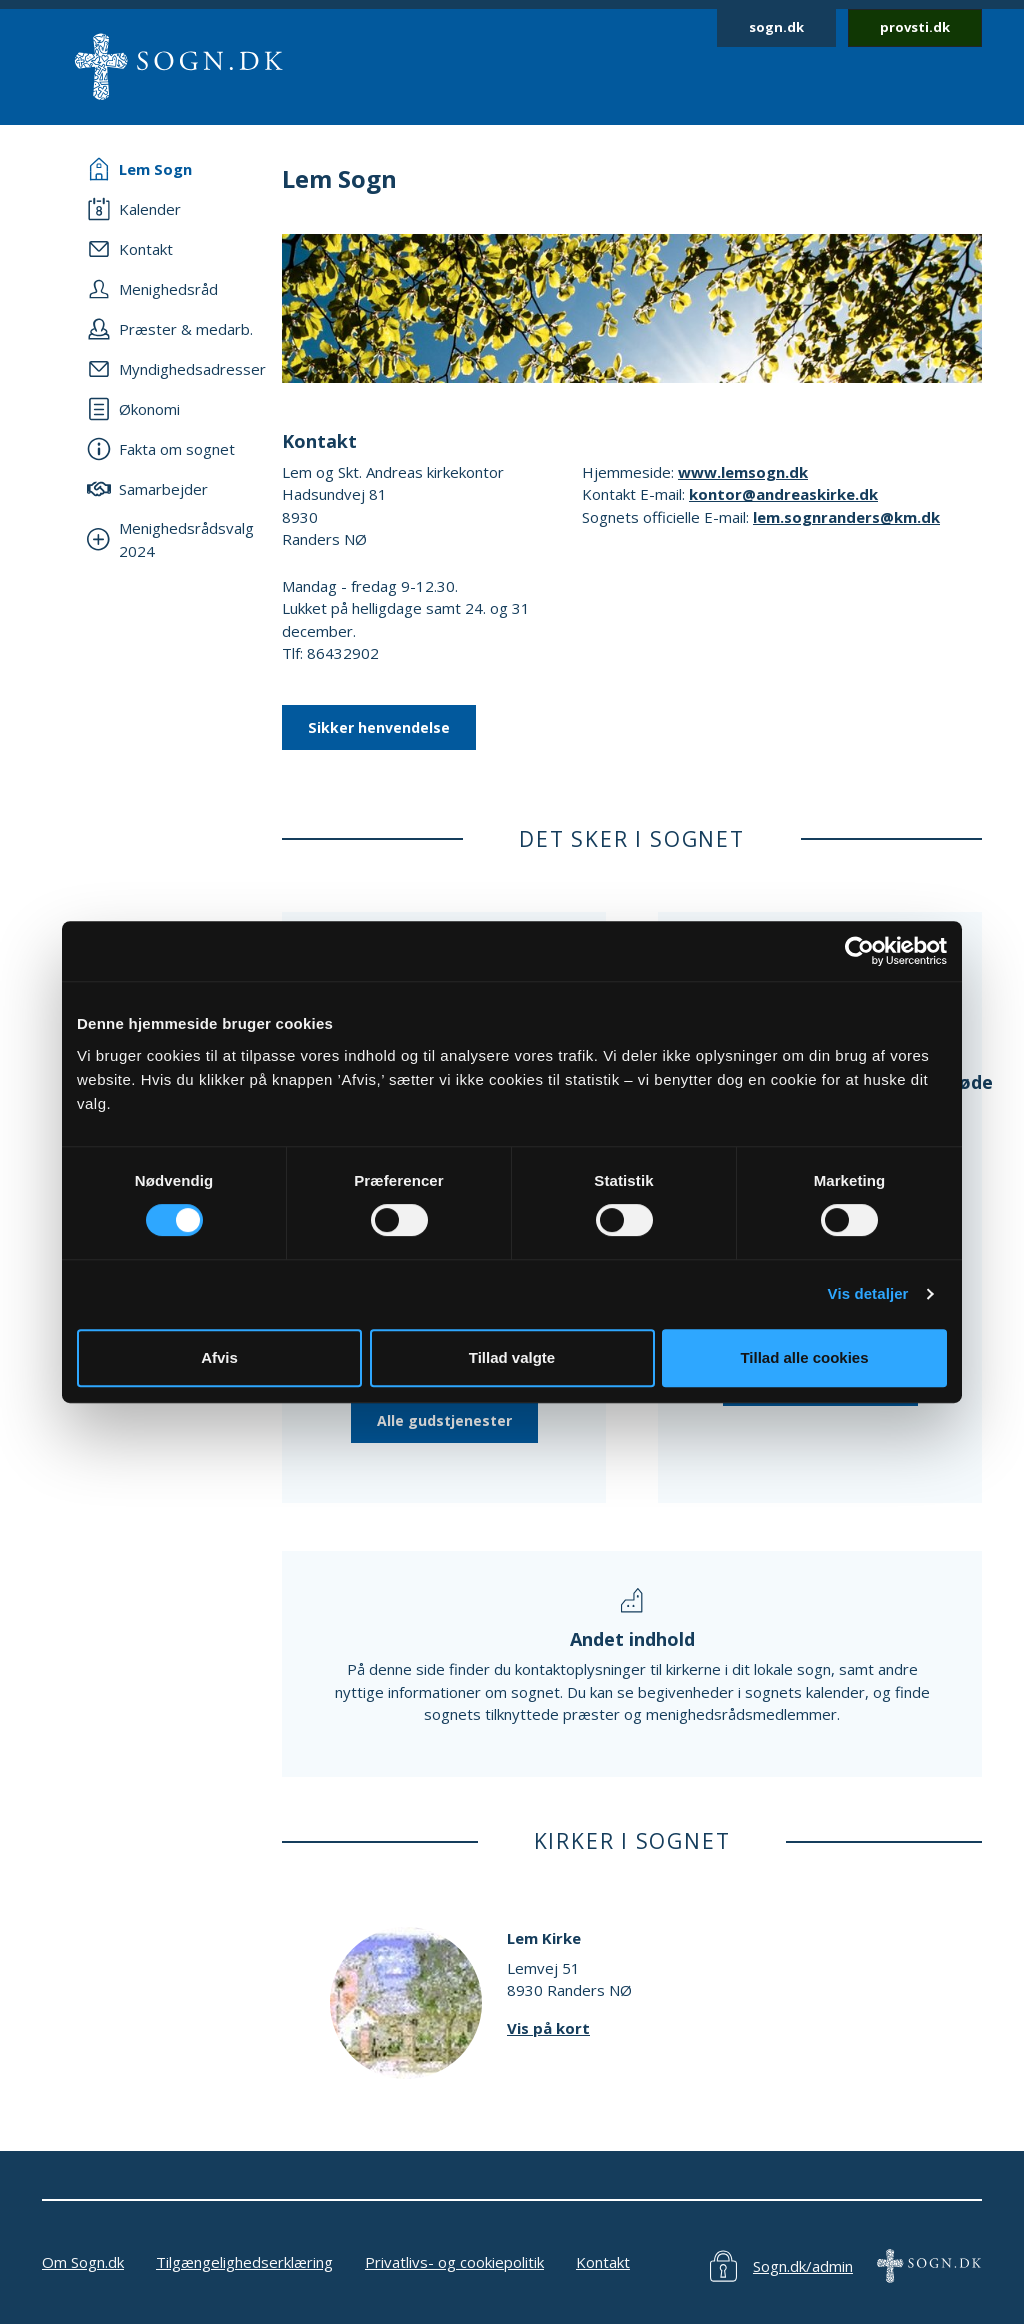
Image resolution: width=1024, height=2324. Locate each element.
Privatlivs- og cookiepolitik (454, 2262)
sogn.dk (776, 27)
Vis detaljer (868, 1293)
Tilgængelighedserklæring (244, 2262)
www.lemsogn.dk (743, 472)
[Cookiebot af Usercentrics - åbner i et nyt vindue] (859, 951)
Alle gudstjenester (444, 1420)
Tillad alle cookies (804, 1357)
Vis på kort (548, 2028)
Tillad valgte (512, 1357)
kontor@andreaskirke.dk (783, 494)
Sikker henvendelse (379, 727)
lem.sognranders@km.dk (846, 517)
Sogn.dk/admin (803, 2266)
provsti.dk (915, 27)
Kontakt (603, 2262)
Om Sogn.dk (83, 2262)
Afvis (219, 1357)
